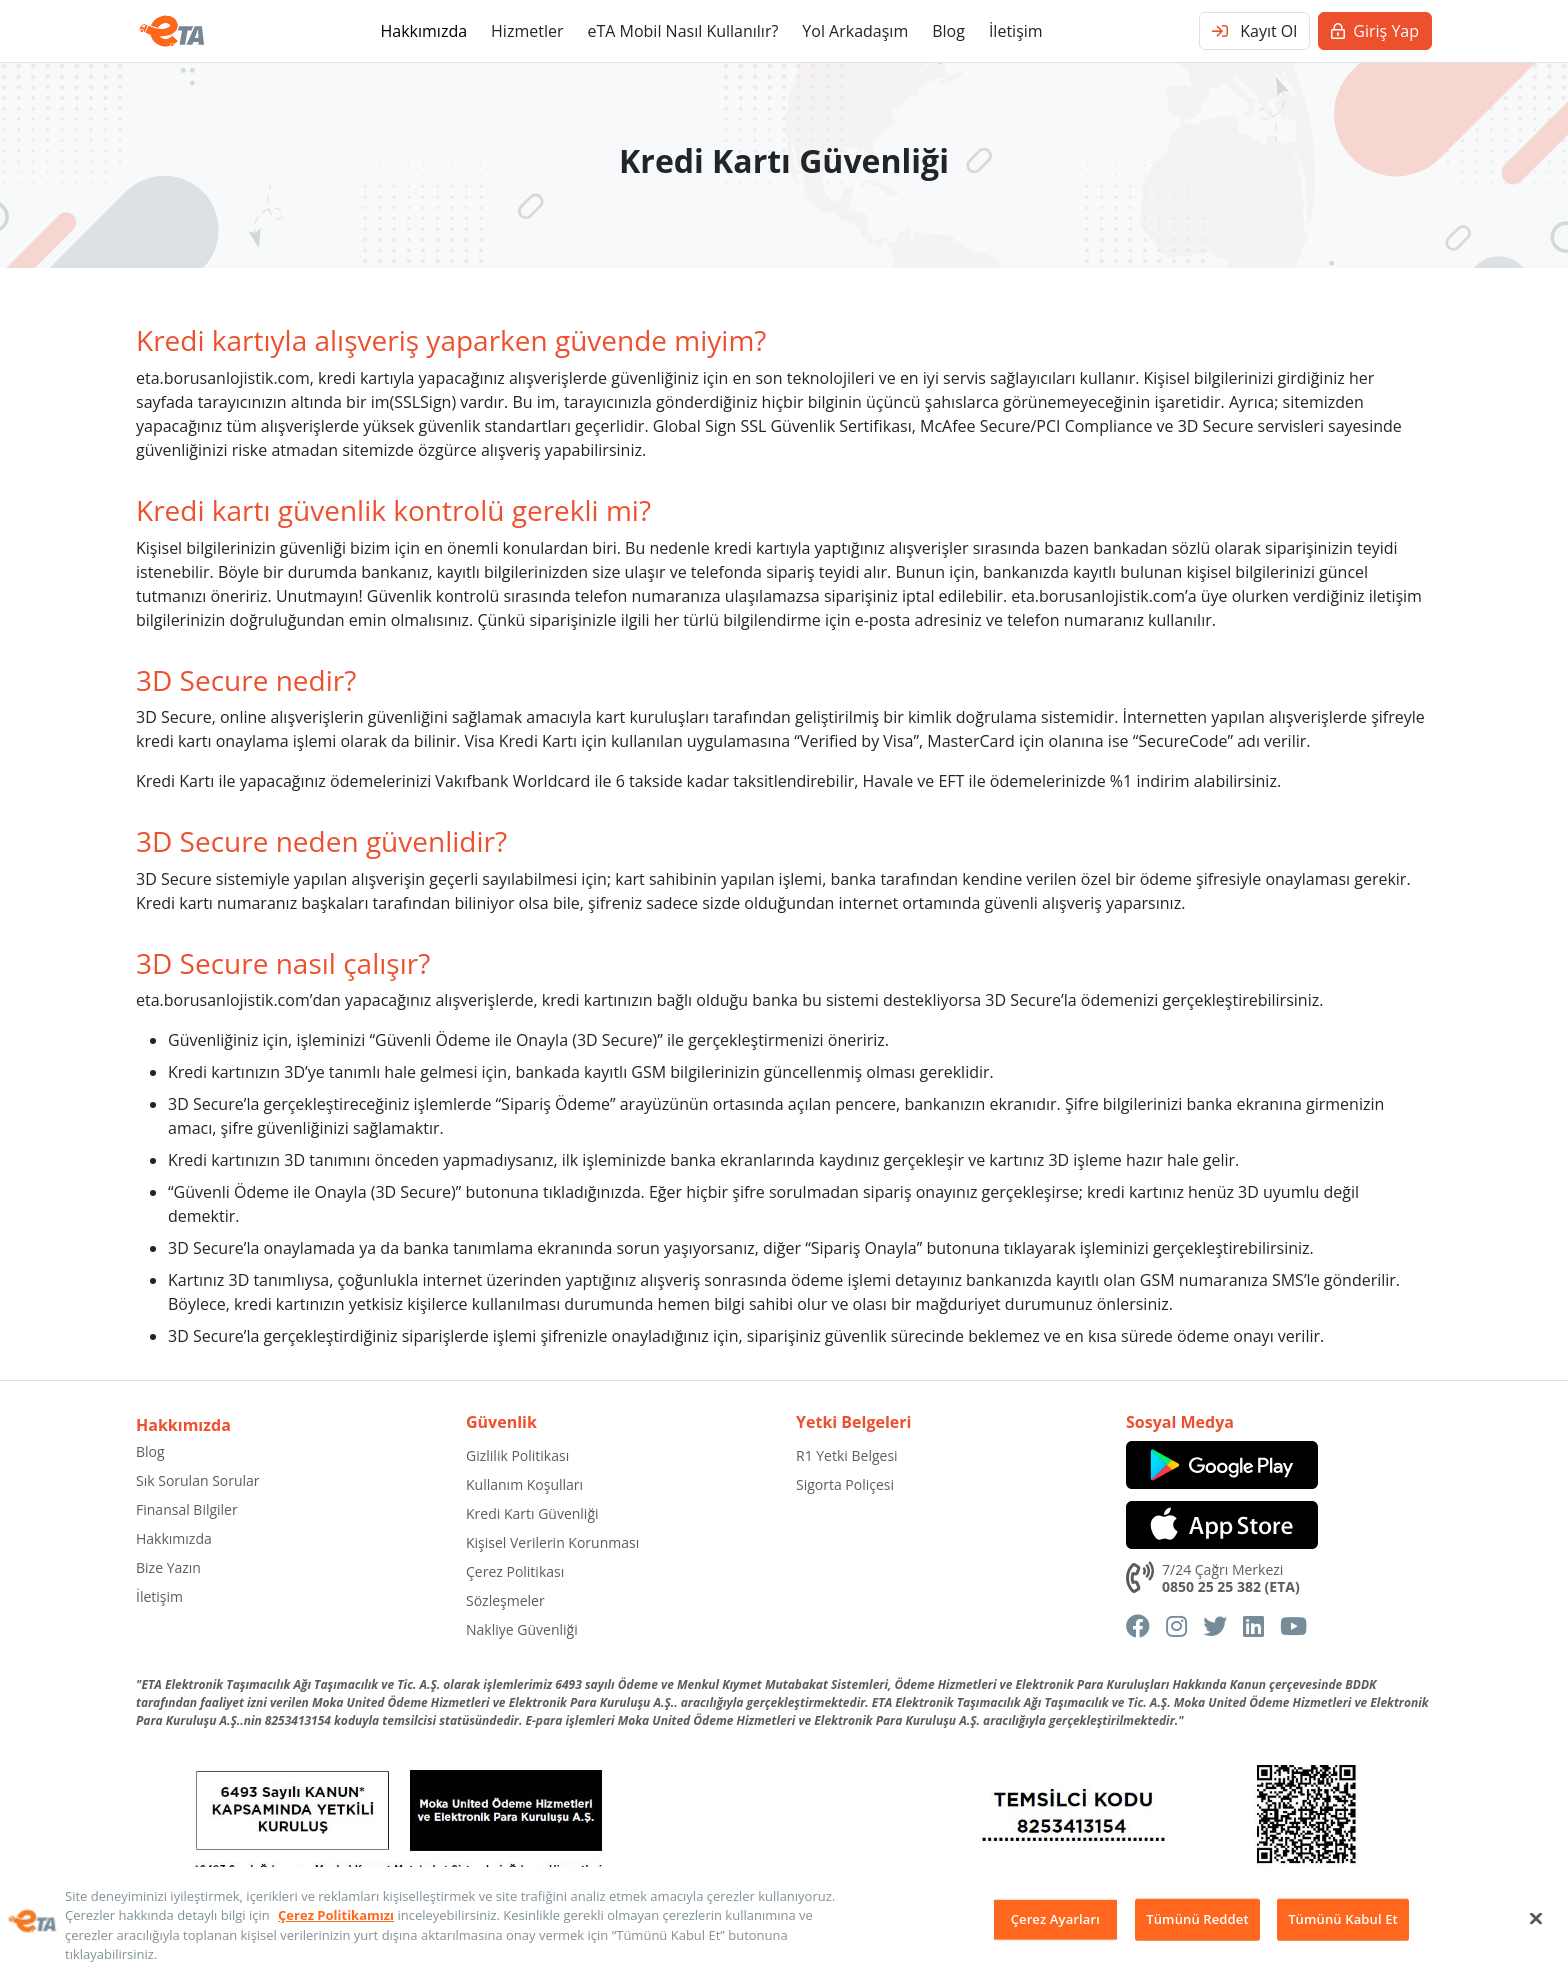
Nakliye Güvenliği (522, 1629)
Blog (948, 31)
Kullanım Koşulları (524, 1484)
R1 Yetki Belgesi (847, 1455)
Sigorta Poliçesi (845, 1484)
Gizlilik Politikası (517, 1455)
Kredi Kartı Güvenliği (532, 1513)
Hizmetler (527, 31)
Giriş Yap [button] (1375, 31)
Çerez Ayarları (1055, 1919)
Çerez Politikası (515, 1571)
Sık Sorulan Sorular (198, 1480)
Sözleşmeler (505, 1600)
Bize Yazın (168, 1567)
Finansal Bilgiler (187, 1509)
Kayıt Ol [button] (1254, 31)
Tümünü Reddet (1197, 1919)
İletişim (1016, 31)
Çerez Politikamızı (336, 1915)
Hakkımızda (423, 31)
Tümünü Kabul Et (1343, 1919)
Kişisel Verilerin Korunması (552, 1542)
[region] (784, 1921)
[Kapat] (1536, 1918)
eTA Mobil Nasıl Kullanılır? (682, 31)
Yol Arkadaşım (855, 31)
